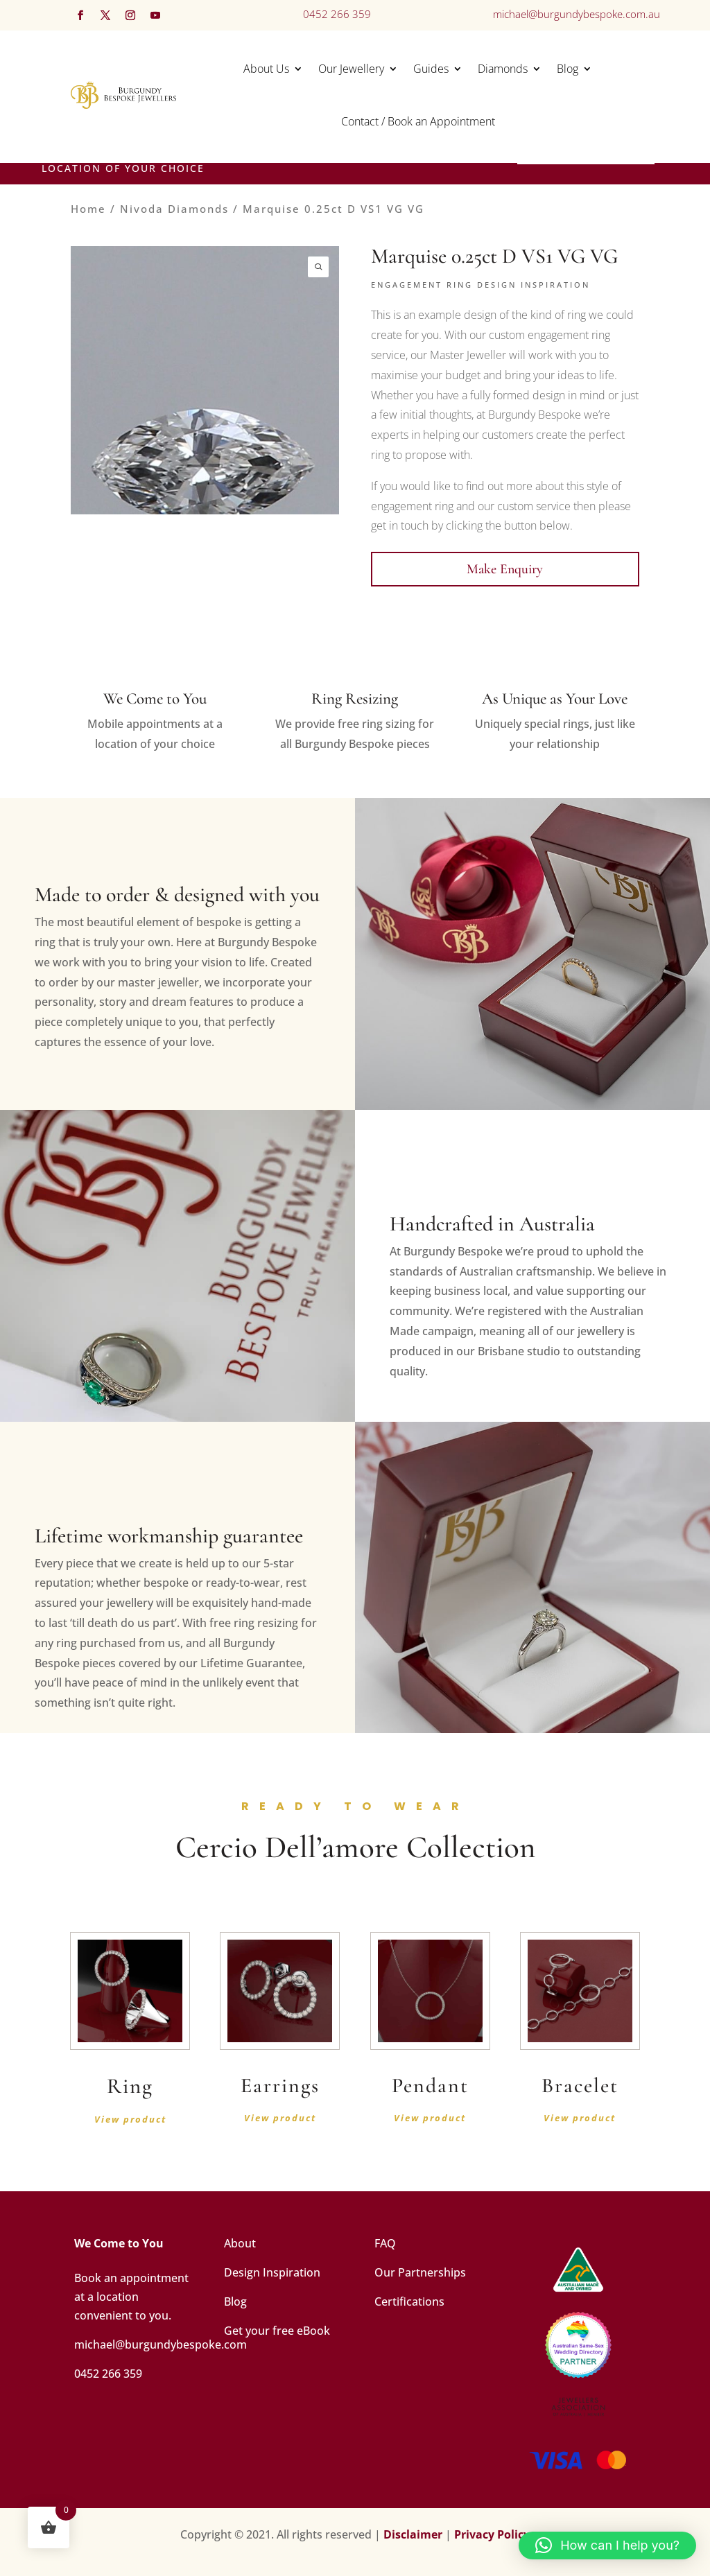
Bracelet (580, 2085)
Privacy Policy (492, 2534)
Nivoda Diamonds (174, 209)
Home (88, 209)
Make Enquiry (505, 569)
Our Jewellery (351, 68)
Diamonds (503, 68)
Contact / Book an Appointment (418, 121)
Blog (567, 68)
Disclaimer (412, 2534)
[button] (607, 2545)
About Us (266, 68)
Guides (431, 68)
